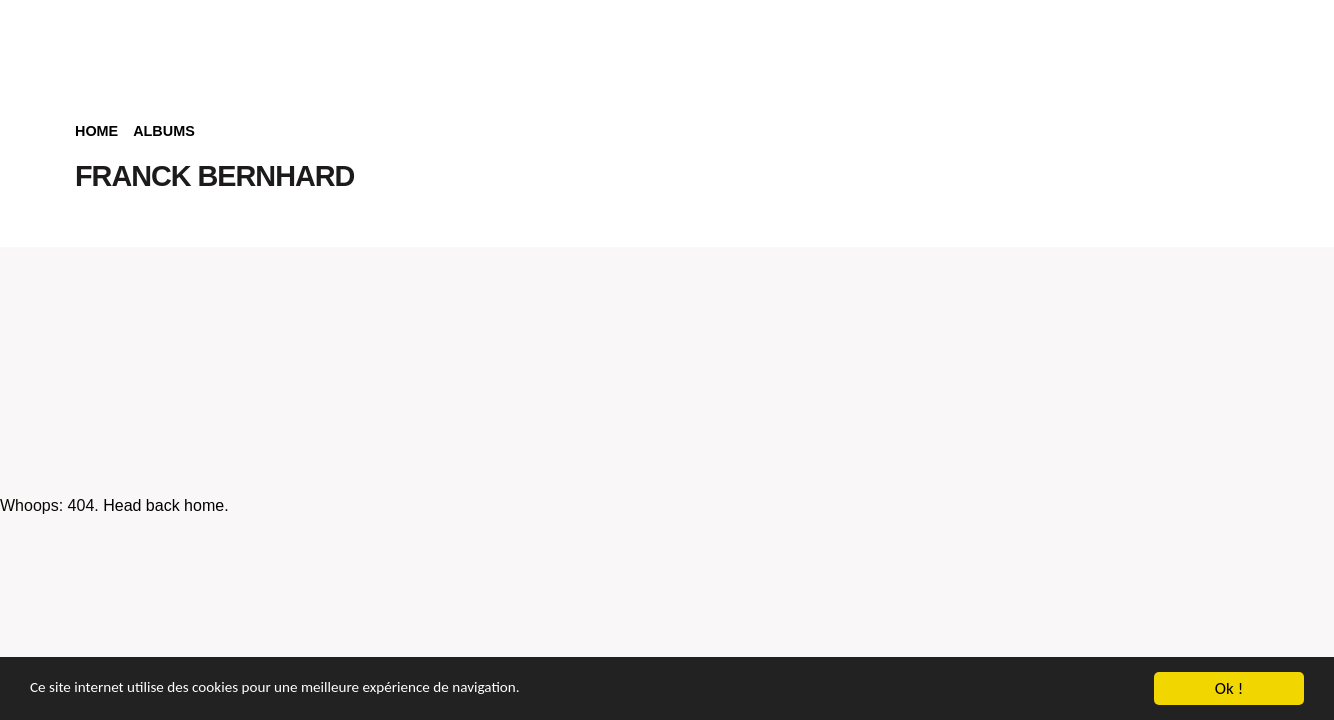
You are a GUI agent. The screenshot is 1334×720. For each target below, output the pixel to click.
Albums (164, 131)
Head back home (163, 505)
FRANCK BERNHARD (214, 176)
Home (96, 131)
